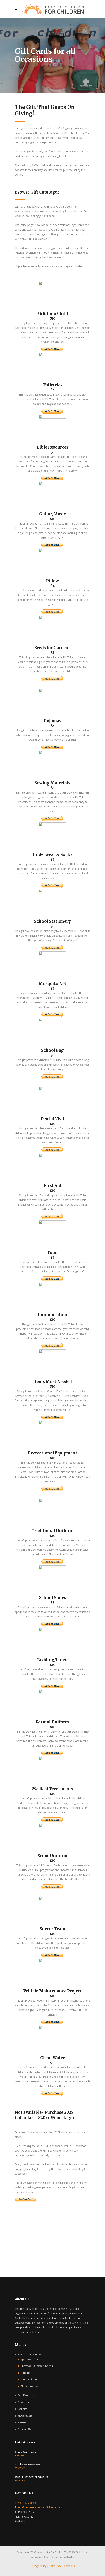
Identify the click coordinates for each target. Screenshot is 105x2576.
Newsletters (25, 2415)
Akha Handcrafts (31, 2386)
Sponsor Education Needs (36, 2366)
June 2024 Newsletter (28, 2452)
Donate (25, 2372)
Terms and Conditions (62, 2566)
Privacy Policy (38, 2566)
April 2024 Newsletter (28, 2464)
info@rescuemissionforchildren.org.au (39, 2507)
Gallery (22, 2408)
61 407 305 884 (27, 2502)
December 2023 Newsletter (31, 2476)
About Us (23, 2402)
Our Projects (26, 2395)
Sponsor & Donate (29, 2354)
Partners (23, 2422)
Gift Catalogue (29, 2379)
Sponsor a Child (30, 2359)
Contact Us (24, 2429)
